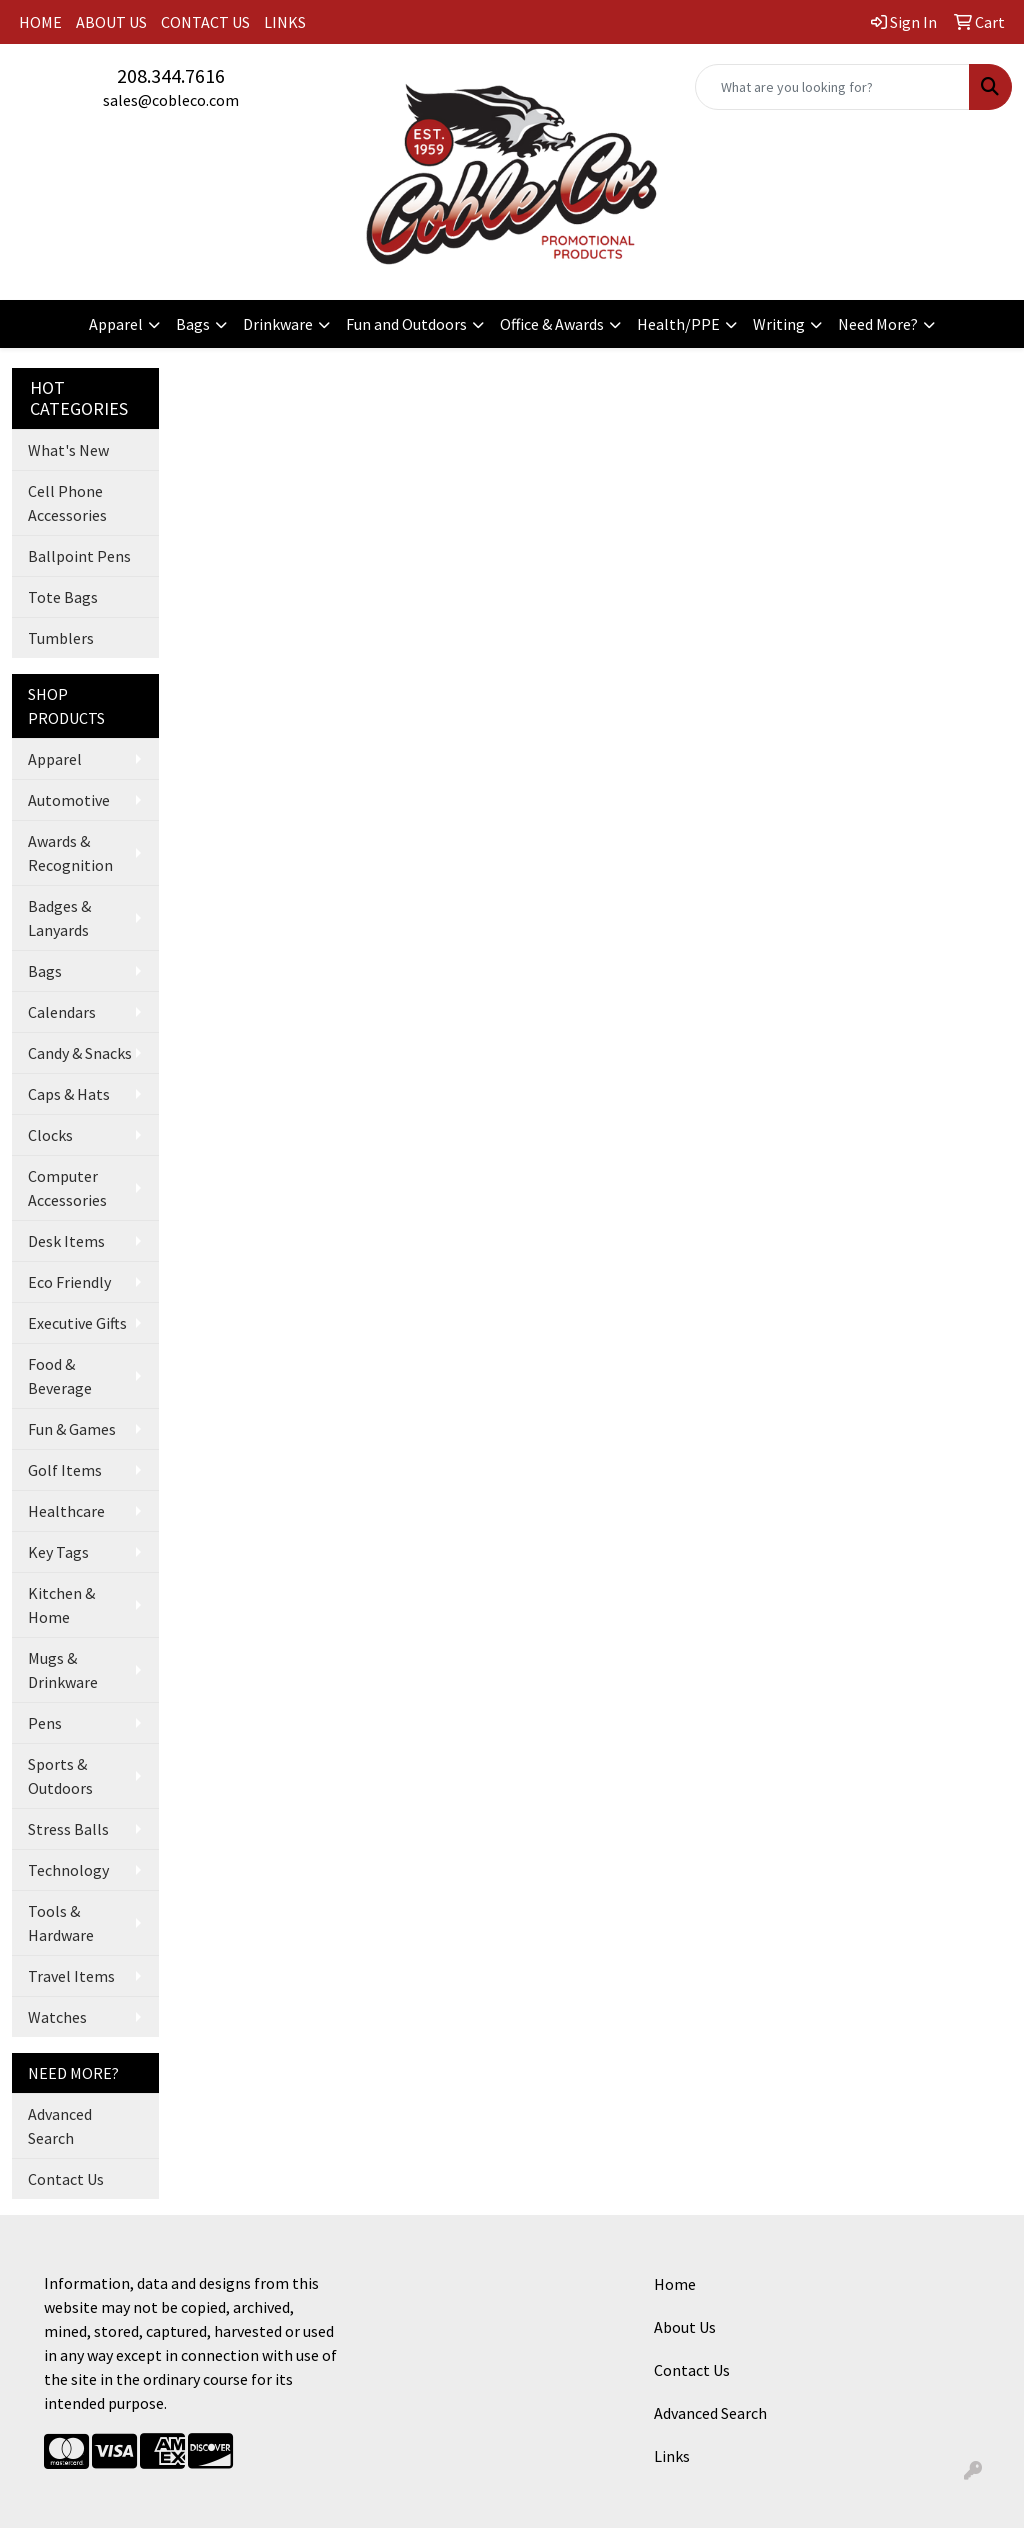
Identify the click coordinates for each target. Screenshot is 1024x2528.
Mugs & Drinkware (63, 1670)
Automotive (69, 800)
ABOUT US (111, 22)
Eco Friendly (69, 1282)
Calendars (62, 1012)
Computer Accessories (67, 1188)
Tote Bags (63, 597)
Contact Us (66, 2179)
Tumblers (61, 638)
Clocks (50, 1135)
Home (675, 2284)
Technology (68, 1870)
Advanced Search (60, 2126)
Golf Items (65, 1470)
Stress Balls (68, 1829)
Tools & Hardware (61, 1923)
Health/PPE (678, 324)
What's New (68, 450)
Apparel (116, 324)
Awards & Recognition (70, 853)
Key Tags (58, 1552)
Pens (45, 1723)
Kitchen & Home (61, 1605)
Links (672, 2456)
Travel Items (71, 1976)
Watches (57, 2017)
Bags (193, 324)
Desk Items (66, 1241)
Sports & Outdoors (60, 1776)
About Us (685, 2327)
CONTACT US (205, 22)
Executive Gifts (77, 1323)
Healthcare (66, 1511)
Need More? (878, 324)
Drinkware (278, 324)
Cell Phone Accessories (67, 503)
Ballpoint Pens (79, 556)
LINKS (285, 22)
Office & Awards (552, 324)
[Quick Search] (832, 87)
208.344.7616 (171, 75)
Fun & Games (72, 1429)
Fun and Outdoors (406, 324)
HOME (40, 22)
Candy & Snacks (80, 1053)
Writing (779, 324)
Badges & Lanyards (59, 918)
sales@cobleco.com (171, 100)
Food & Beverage (60, 1376)
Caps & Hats (69, 1094)
